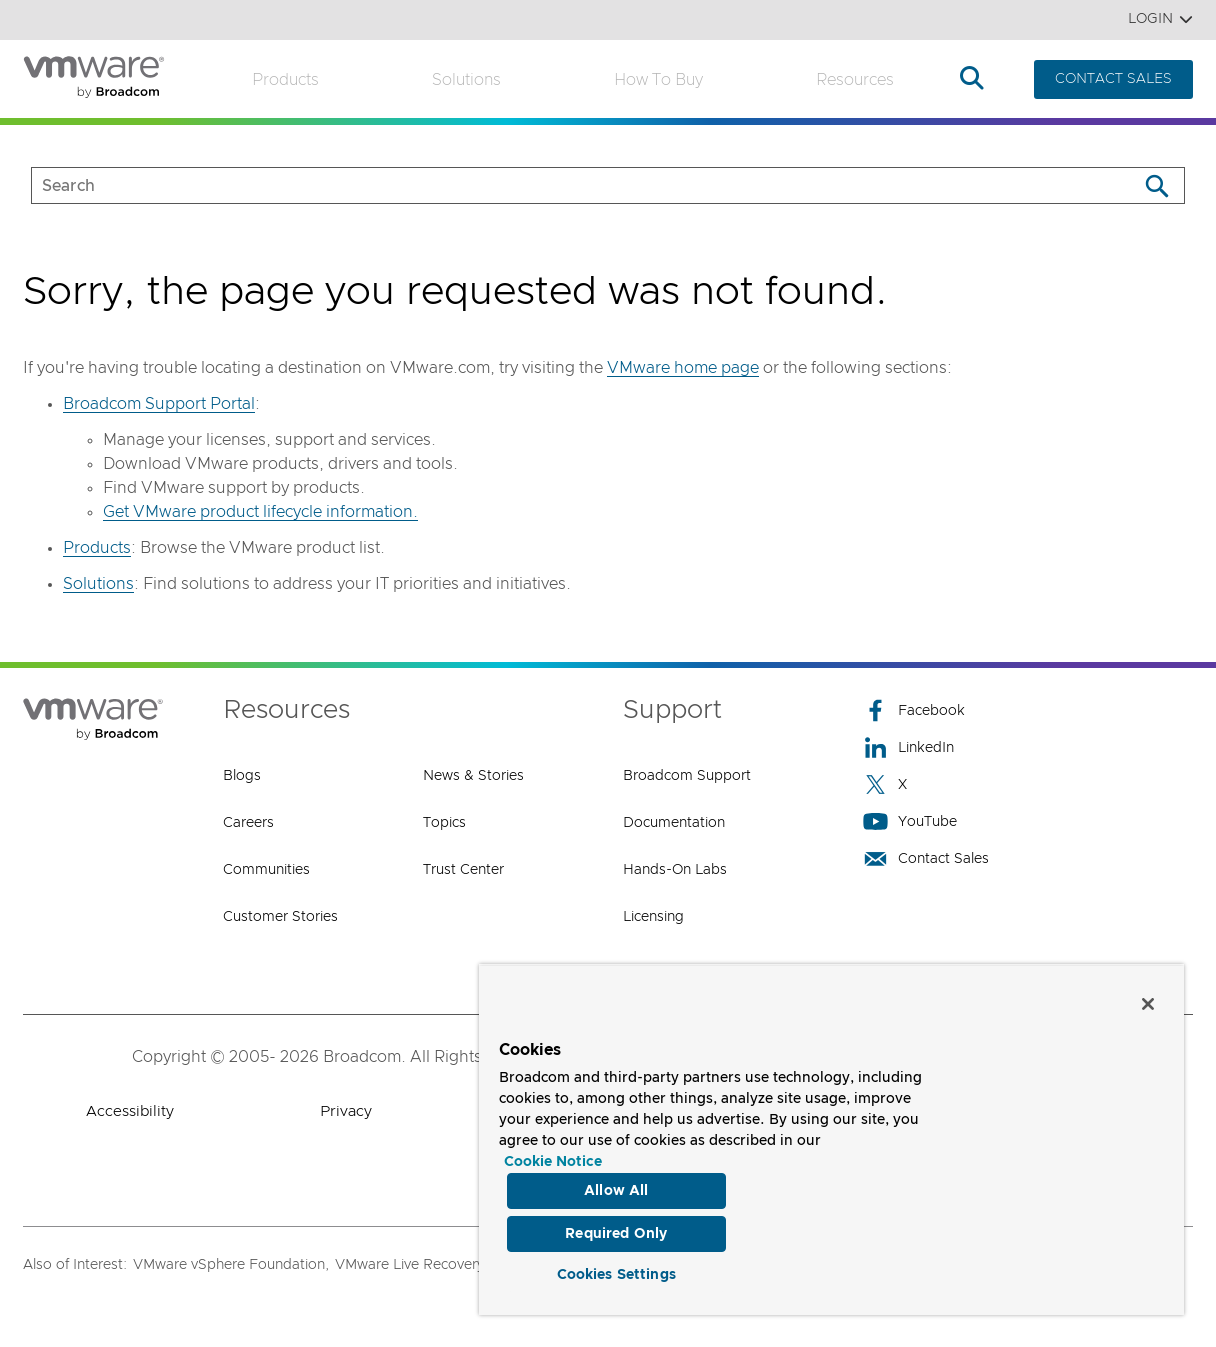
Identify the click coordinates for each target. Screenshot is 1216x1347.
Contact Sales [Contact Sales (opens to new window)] (926, 858)
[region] (831, 1134)
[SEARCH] (563, 185)
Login (1160, 19)
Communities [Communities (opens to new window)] (266, 870)
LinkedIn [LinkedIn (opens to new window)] (908, 747)
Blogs (242, 776)
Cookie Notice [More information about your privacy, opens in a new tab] (553, 1151)
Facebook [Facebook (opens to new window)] (914, 710)
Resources (855, 80)
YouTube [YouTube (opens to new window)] (910, 821)
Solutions (466, 80)
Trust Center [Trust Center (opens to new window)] (463, 870)
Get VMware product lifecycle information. (260, 512)
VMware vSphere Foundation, (231, 1265)
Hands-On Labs (675, 870)
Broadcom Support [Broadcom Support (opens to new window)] (687, 776)
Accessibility (130, 1111)
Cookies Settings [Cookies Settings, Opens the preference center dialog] (616, 1271)
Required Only (616, 1226)
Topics (444, 823)
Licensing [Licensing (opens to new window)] (653, 917)
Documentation (674, 823)
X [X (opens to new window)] (885, 784)
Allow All (616, 1180)
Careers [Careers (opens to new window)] (248, 823)
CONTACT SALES (1113, 79)
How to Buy (658, 80)
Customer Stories (280, 917)
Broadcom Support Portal (159, 404)
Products (285, 80)
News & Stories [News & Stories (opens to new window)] (473, 776)
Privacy (346, 1111)
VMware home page (683, 368)
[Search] (1156, 185)
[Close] (1148, 993)
